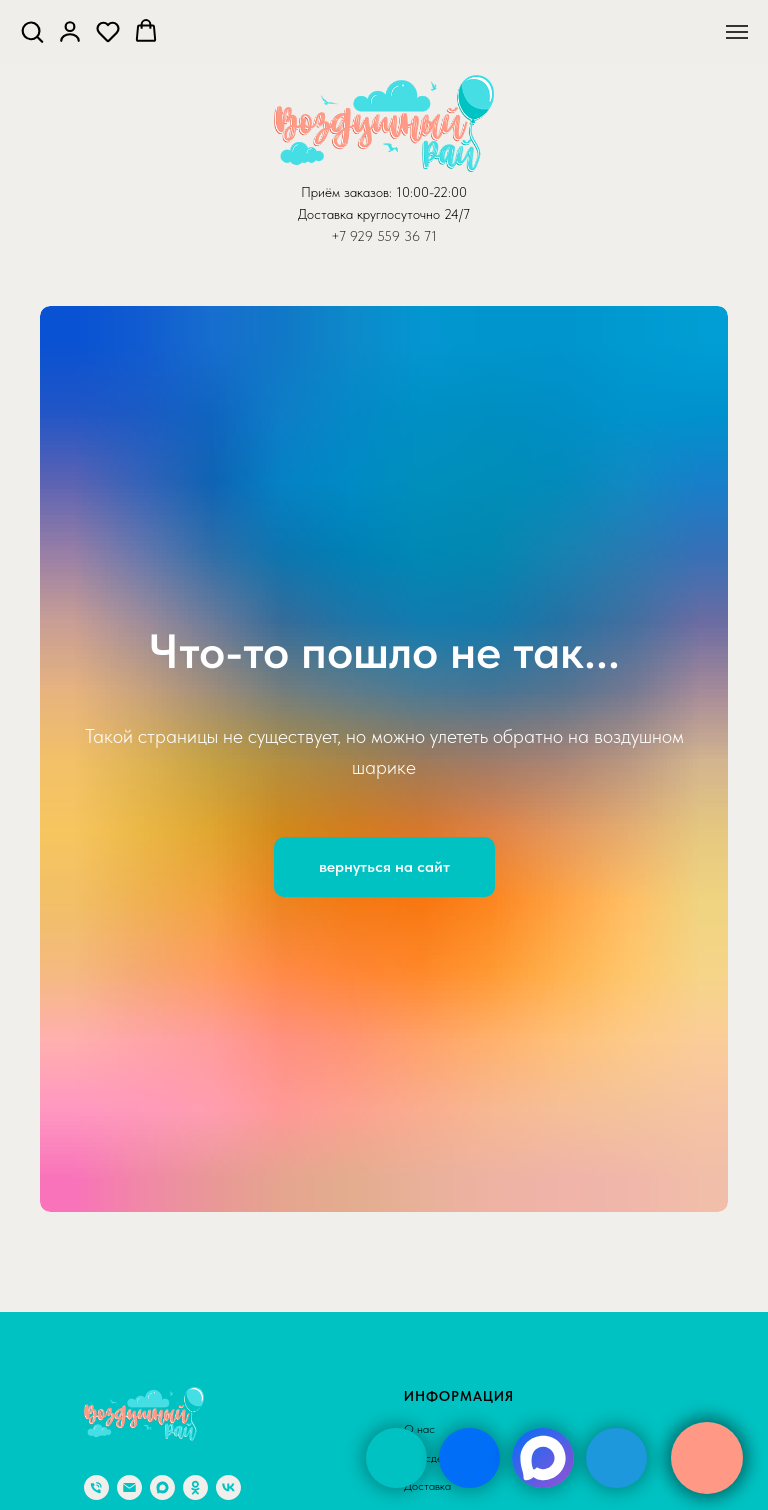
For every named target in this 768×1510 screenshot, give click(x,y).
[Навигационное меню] (737, 32)
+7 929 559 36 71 (384, 236)
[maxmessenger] (162, 1487)
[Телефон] (96, 1487)
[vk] (228, 1487)
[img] (396, 1458)
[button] (32, 31)
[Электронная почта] (129, 1487)
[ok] (195, 1487)
